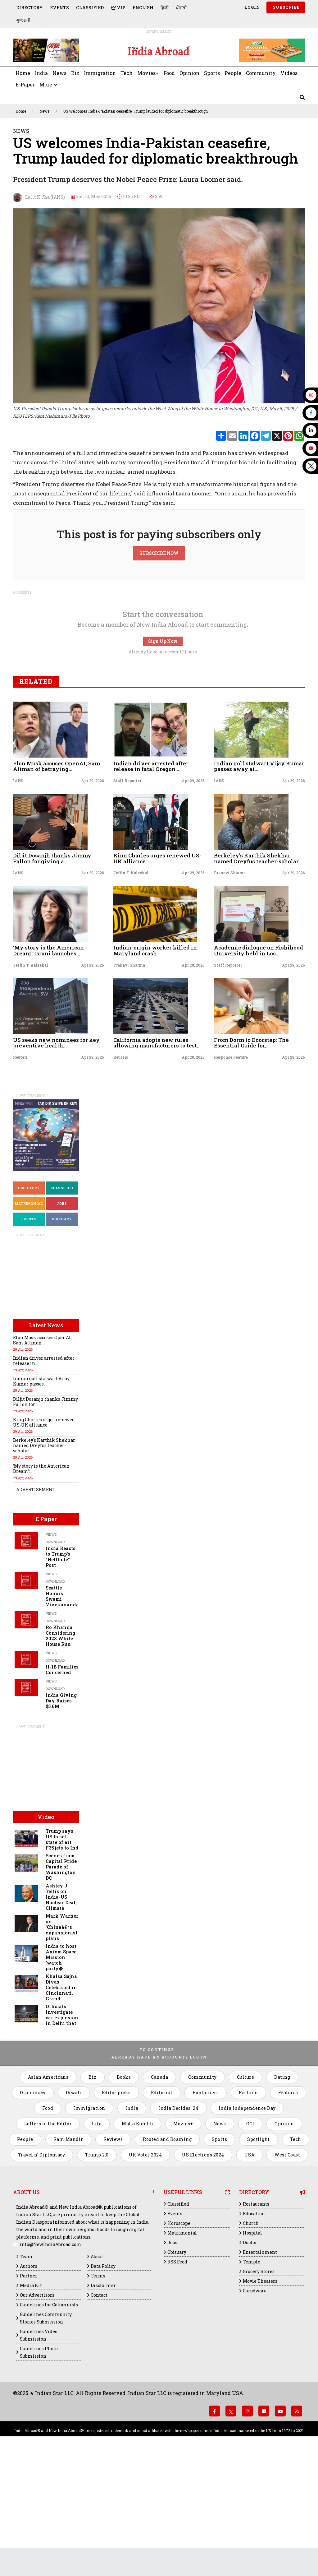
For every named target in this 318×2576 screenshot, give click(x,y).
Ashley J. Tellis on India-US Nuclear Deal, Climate (61, 2009)
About (97, 2368)
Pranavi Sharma (230, 984)
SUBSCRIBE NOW (159, 665)
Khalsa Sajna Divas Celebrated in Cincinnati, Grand (61, 2099)
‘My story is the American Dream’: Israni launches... (48, 1062)
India (41, 73)
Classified (90, 8)
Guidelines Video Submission (38, 2447)
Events (59, 8)
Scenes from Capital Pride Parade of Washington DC (61, 1979)
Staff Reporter (127, 892)
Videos (289, 73)
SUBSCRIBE (286, 7)
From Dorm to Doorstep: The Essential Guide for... (251, 1154)
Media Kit (31, 2397)
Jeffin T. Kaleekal (130, 984)
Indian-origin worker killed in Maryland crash (155, 1062)
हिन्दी (165, 8)
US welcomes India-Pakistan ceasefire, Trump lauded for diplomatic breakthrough (135, 111)
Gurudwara (254, 2403)
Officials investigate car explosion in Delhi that (62, 2126)
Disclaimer (103, 2397)
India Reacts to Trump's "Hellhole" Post (60, 1668)
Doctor (250, 2354)
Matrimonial (29, 1315)
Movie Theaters (260, 2393)
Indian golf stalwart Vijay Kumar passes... (41, 1493)
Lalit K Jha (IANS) (39, 197)
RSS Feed (177, 2374)
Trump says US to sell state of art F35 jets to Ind (62, 1951)
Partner (28, 2388)
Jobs (62, 1315)
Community (261, 73)
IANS (18, 892)
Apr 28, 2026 (293, 1169)
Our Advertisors (37, 2407)
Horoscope (178, 2335)
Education (254, 2325)
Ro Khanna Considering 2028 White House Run (60, 1747)
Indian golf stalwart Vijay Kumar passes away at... (259, 878)
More (48, 84)
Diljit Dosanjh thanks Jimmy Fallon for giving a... (52, 970)
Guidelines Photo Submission (39, 2464)
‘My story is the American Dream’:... (41, 1580)
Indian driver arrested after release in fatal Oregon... (151, 878)
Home (23, 73)
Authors (28, 2378)
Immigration (100, 73)
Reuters (20, 1169)
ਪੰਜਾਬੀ (181, 8)
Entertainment (260, 2364)
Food (169, 73)
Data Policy (103, 2378)
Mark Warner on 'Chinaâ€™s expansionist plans (62, 2039)
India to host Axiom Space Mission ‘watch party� (61, 2069)
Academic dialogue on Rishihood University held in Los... (258, 1062)
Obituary (62, 1331)
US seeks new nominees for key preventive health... (56, 1154)
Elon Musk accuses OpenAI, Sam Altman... (42, 1452)
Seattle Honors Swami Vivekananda (62, 1708)
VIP (118, 8)
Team (26, 2368)
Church (251, 2335)
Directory (29, 8)
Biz (75, 73)
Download (55, 1653)
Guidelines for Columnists (49, 2417)
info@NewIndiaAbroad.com (50, 2356)
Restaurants (256, 2316)
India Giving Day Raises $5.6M (61, 1812)
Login (251, 7)
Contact (99, 2407)
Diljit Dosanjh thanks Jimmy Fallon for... (45, 1513)
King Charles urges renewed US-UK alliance (157, 970)
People (233, 73)
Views (51, 1646)
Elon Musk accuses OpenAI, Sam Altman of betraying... (56, 878)
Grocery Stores (259, 2383)
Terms (98, 2388)
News (59, 73)
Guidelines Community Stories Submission (46, 2430)
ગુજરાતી (23, 20)
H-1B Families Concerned (62, 1781)
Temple (251, 2374)
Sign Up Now (163, 753)
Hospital (252, 2345)
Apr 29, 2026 (92, 892)
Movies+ (148, 73)
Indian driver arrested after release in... (44, 1472)
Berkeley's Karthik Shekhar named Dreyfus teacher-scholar (256, 970)
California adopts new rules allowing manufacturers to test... (157, 1154)
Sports (212, 73)
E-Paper (25, 84)
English (143, 8)
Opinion (189, 73)
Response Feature (231, 1169)
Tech (126, 73)
